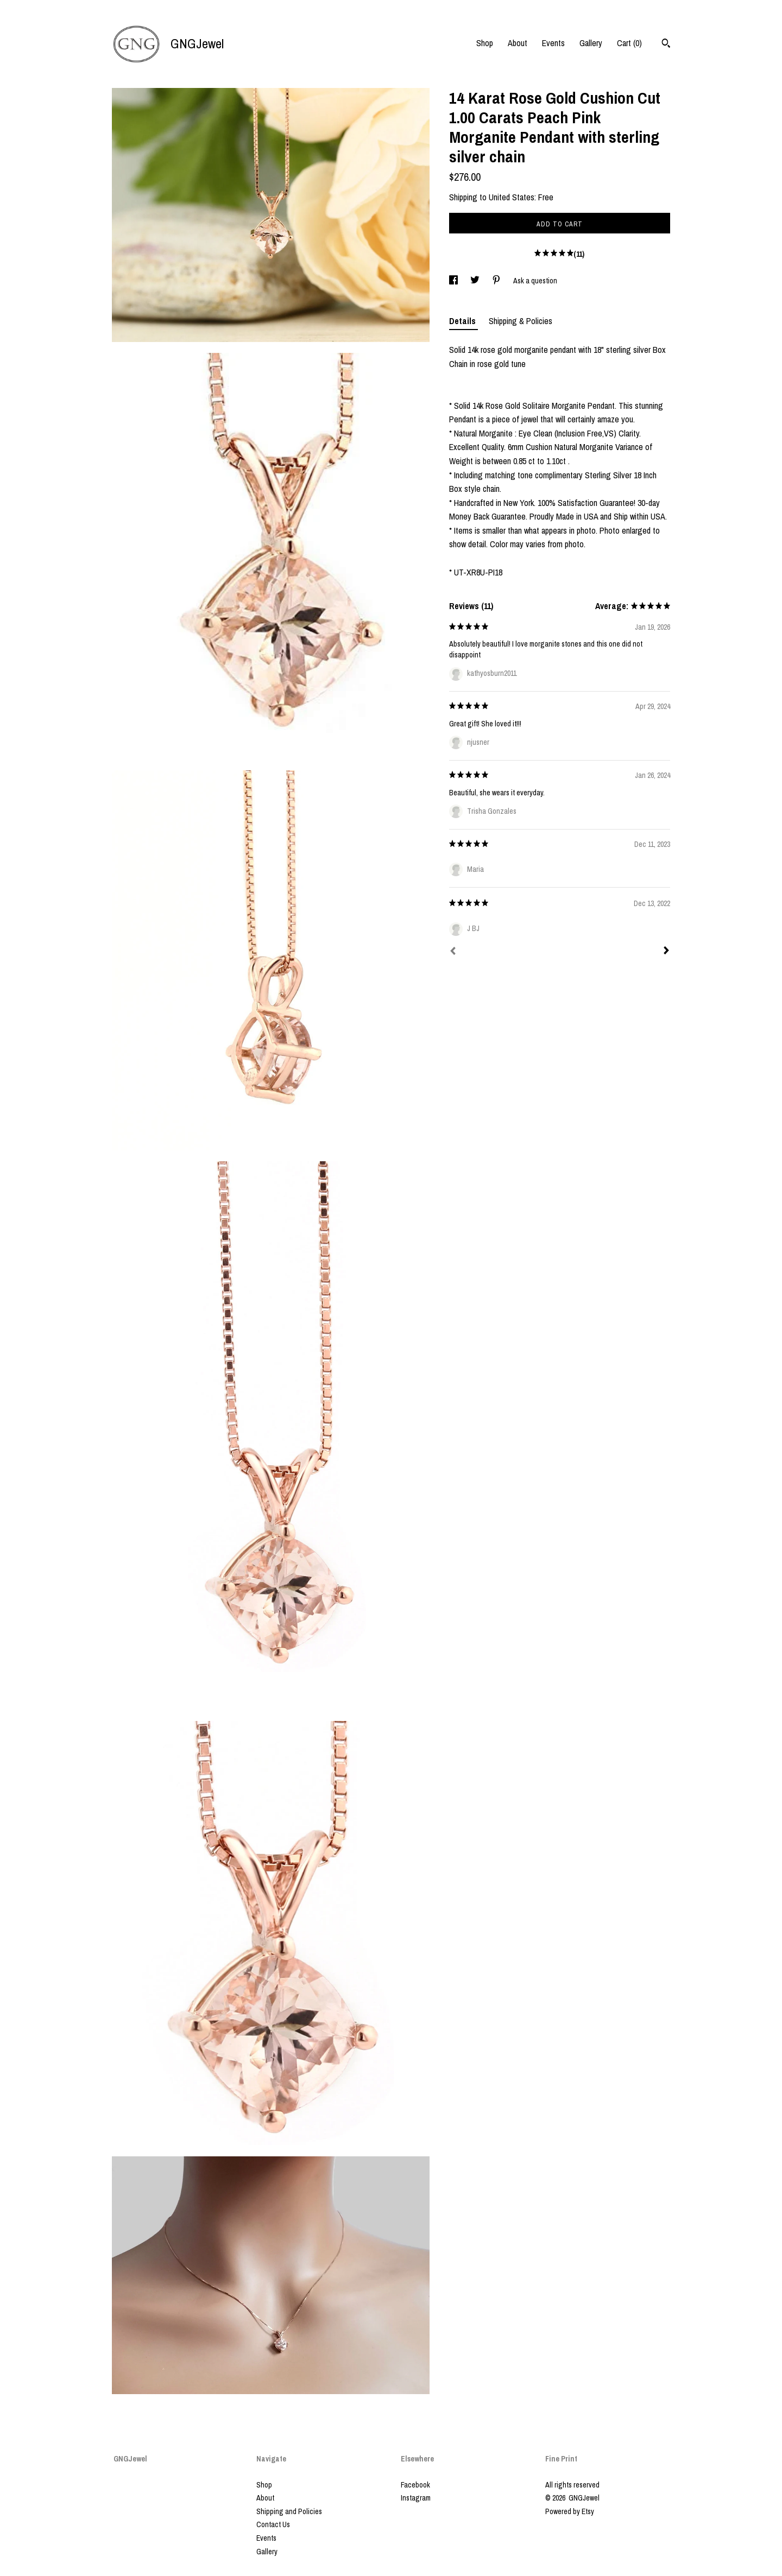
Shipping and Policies (289, 2511)
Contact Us (273, 2524)
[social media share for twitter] (475, 281)
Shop (484, 43)
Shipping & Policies (520, 321)
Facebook (415, 2485)
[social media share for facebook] (454, 281)
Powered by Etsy (569, 2511)
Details (463, 321)
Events (553, 43)
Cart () (629, 43)
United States (511, 197)
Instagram (416, 2498)
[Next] (666, 951)
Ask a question (535, 281)
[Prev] (453, 952)
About (517, 43)
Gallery (590, 43)
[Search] (666, 44)
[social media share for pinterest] (497, 281)
